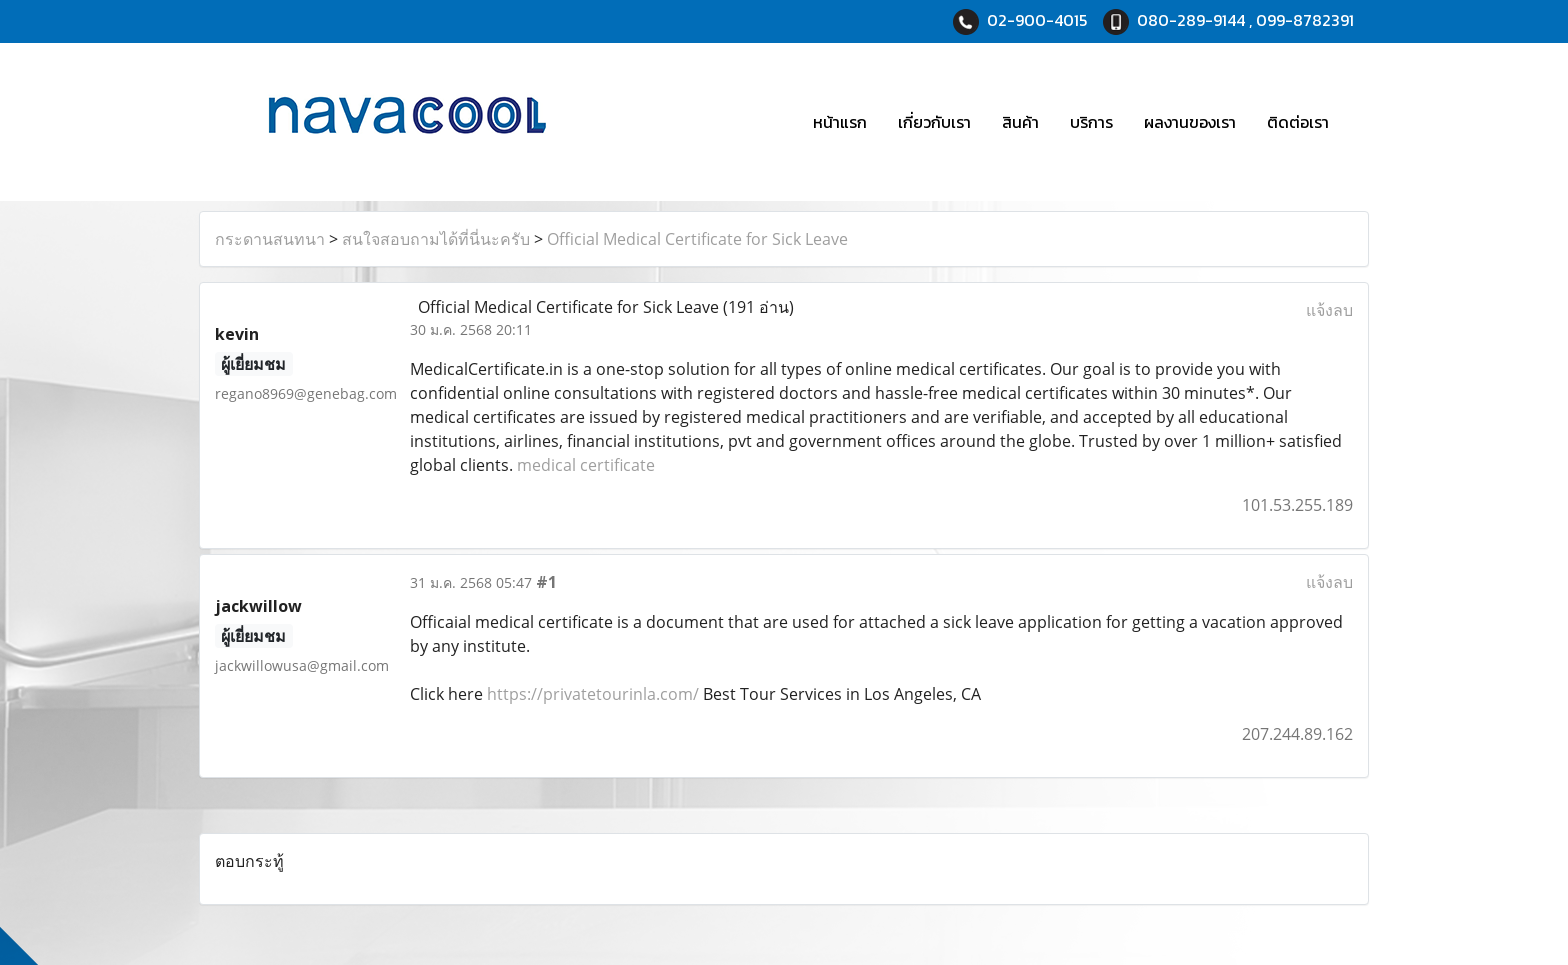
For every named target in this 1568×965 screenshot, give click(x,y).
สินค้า (1020, 122)
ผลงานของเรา (1190, 122)
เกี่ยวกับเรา (934, 122)
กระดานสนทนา (270, 239)
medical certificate (586, 465)
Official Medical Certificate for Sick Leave (697, 239)
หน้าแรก (840, 122)
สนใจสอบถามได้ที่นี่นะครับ (436, 239)
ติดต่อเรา (1298, 122)
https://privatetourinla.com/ (593, 694)
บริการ (1091, 122)
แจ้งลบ (1329, 310)
